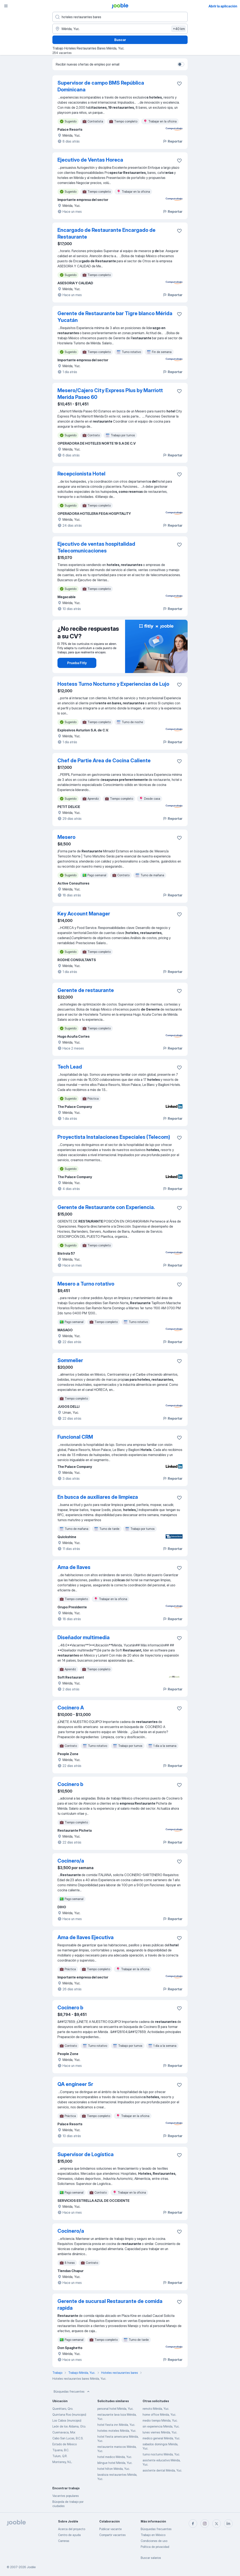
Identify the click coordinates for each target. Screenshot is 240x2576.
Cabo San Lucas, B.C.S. (67, 2438)
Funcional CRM (75, 1437)
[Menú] (6, 6)
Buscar (120, 40)
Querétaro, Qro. (62, 2408)
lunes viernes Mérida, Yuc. (160, 2432)
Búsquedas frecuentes (72, 2391)
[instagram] (204, 2523)
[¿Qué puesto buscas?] (120, 17)
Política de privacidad (155, 2547)
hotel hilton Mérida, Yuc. (113, 2468)
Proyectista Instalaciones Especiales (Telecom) (113, 1137)
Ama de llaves (73, 1567)
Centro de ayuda (69, 2535)
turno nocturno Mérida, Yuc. (161, 2454)
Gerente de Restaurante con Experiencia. (106, 1207)
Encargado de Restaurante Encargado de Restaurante (106, 233)
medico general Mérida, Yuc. (161, 2438)
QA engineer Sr (75, 2084)
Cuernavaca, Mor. (64, 2432)
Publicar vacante (110, 2529)
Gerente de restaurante (85, 990)
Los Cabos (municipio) (66, 2420)
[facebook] (193, 2523)
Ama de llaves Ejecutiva (85, 1937)
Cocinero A (70, 1708)
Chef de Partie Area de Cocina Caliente (104, 760)
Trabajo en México (153, 2535)
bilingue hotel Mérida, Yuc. (114, 2463)
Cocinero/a (70, 1861)
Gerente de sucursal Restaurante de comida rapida (109, 2304)
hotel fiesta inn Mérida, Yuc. (116, 2424)
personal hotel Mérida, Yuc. (115, 2408)
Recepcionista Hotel (81, 474)
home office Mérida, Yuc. (159, 2414)
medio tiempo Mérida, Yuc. (160, 2420)
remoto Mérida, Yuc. (156, 2408)
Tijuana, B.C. (60, 2450)
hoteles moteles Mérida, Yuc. (116, 2430)
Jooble (31, 2567)
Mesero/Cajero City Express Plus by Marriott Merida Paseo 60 (110, 393)
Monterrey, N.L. (62, 2462)
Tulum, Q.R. (59, 2456)
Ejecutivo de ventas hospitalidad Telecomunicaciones (96, 547)
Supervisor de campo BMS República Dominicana (100, 86)
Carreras (63, 2541)
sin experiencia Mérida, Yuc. (161, 2426)
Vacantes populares (65, 2496)
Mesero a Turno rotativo (85, 1284)
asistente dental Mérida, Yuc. (162, 2470)
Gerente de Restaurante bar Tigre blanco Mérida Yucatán (114, 316)
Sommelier (70, 1360)
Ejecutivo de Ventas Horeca (90, 160)
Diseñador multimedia (83, 1637)
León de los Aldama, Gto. (69, 2426)
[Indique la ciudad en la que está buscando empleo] (120, 29)
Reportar (172, 141)
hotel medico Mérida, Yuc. (114, 2457)
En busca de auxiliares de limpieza (97, 1497)
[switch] (180, 64)
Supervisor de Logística (85, 2154)
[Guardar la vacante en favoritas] (179, 83)
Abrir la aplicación (223, 6)
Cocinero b (70, 1784)
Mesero (66, 837)
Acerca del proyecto (71, 2529)
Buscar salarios (151, 2558)
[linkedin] (228, 2523)
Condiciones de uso (154, 2541)
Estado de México (64, 2444)
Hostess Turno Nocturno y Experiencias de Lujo (113, 684)
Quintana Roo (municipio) (69, 2414)
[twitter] (216, 2523)
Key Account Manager (83, 914)
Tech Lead (69, 1067)
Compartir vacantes (112, 2535)
